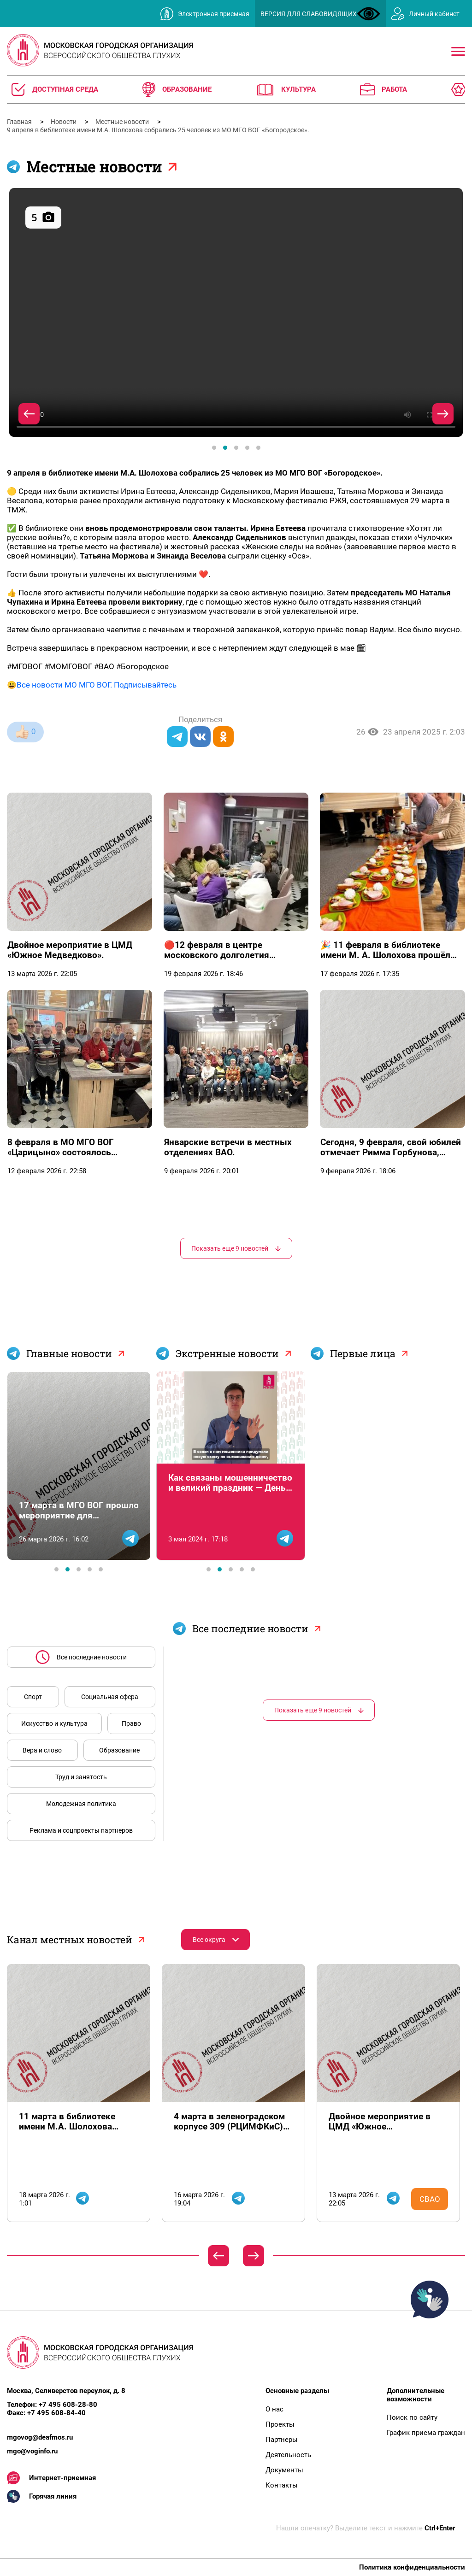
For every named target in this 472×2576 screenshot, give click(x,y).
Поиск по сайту (412, 2417)
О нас (274, 2409)
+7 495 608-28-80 (68, 2404)
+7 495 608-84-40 (56, 2413)
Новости (64, 121)
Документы (284, 2470)
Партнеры (282, 2439)
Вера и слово (42, 1750)
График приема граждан (426, 2433)
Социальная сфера (109, 1696)
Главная (20, 121)
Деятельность (288, 2455)
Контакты (282, 2485)
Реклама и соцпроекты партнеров (81, 1830)
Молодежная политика (81, 1803)
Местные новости (122, 121)
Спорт (33, 1696)
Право (131, 1723)
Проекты (280, 2424)
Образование (119, 1750)
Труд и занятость (81, 1777)
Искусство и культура (54, 1723)
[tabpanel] (236, 313)
